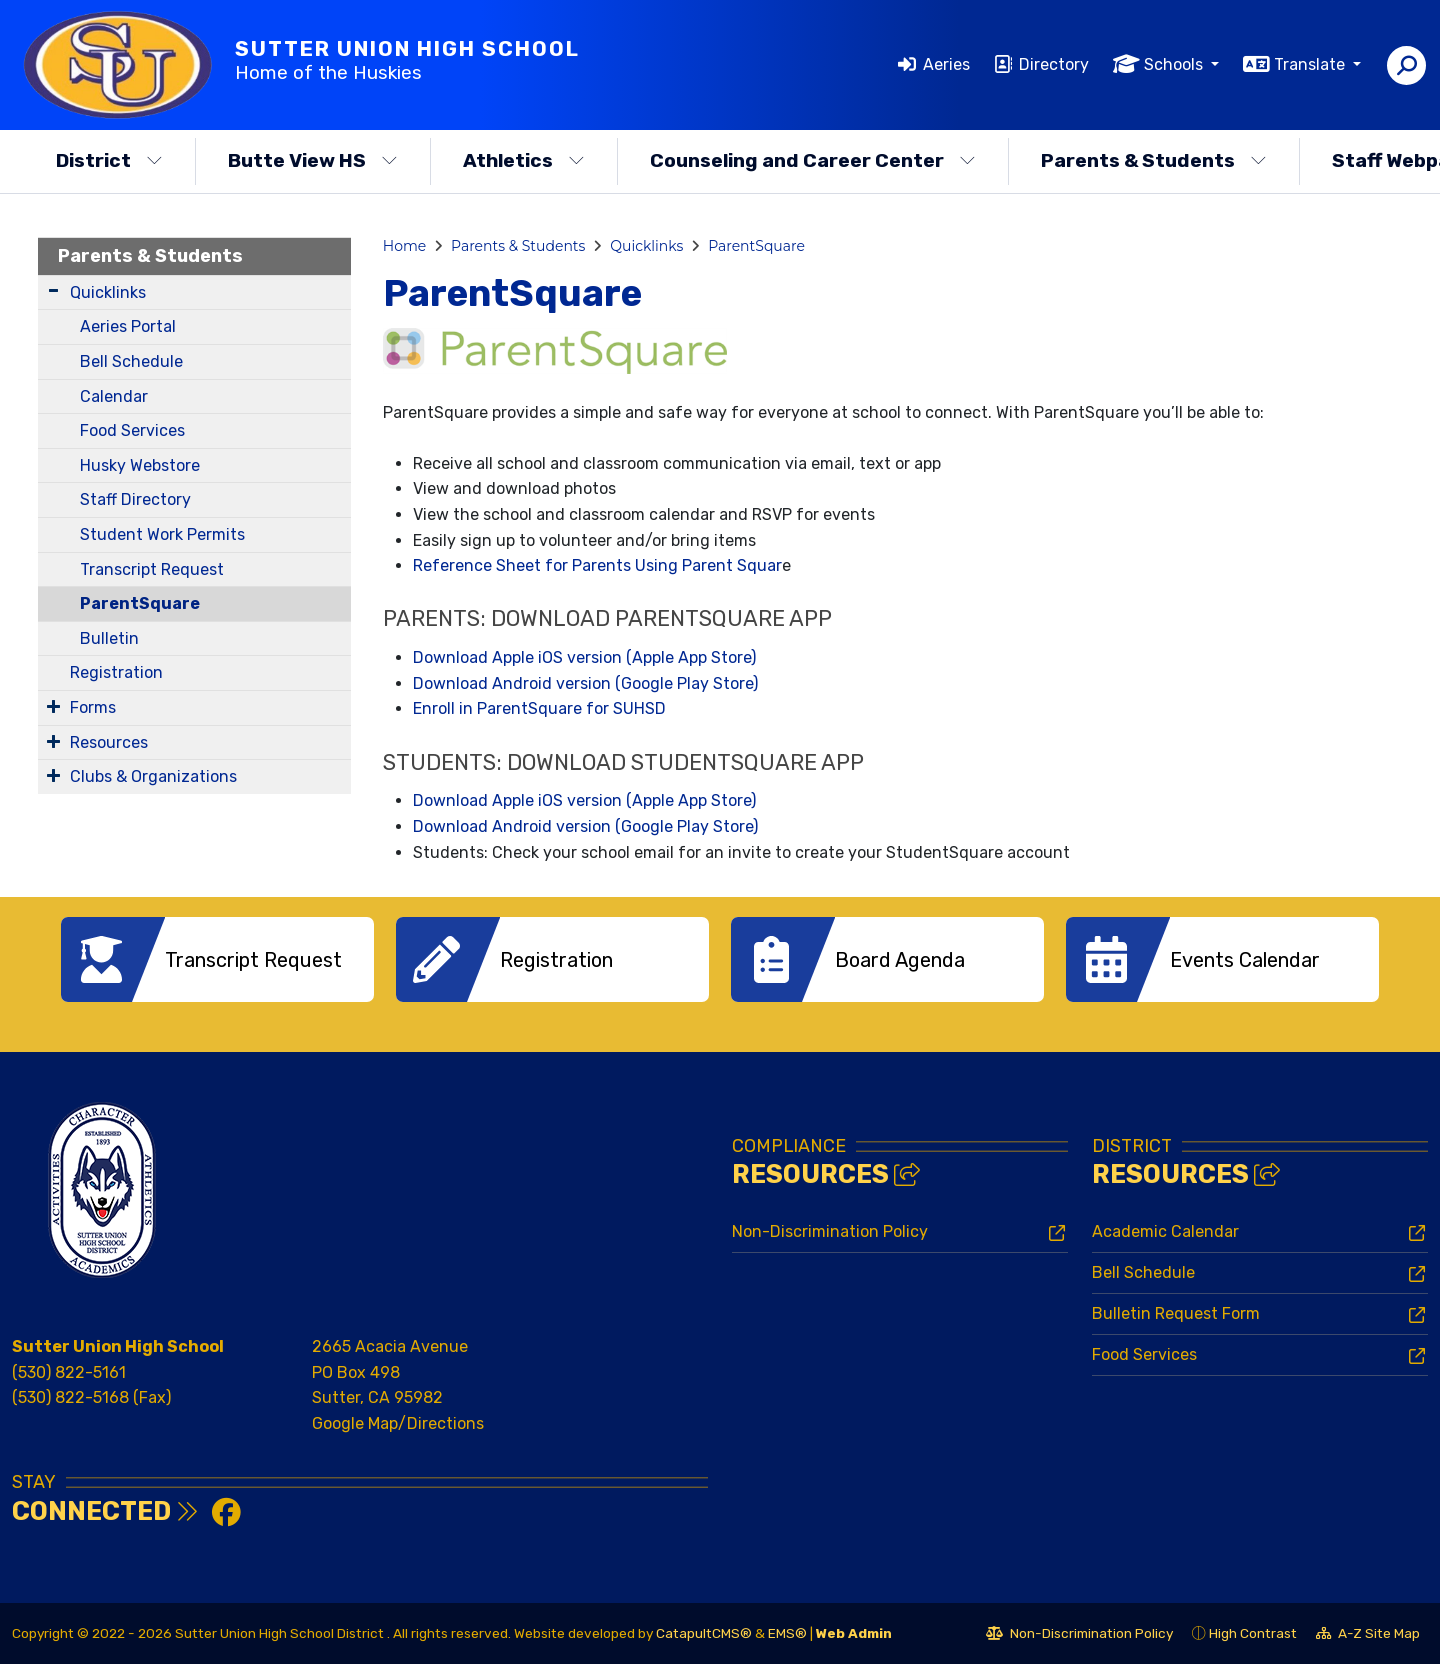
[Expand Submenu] (53, 290)
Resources (109, 742)
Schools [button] (1175, 64)
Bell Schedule (131, 361)
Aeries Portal (128, 326)
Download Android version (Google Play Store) (585, 683)
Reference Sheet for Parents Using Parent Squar (597, 565)
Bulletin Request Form (1176, 1313)
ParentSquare (140, 603)
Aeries (946, 64)
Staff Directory (135, 499)
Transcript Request (152, 569)
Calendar (114, 396)
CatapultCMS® (704, 1633)
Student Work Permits (162, 534)
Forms (93, 707)
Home (404, 246)
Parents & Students (1154, 160)
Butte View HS (313, 160)
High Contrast (1253, 1633)
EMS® (787, 1633)
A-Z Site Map (1368, 1636)
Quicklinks (108, 292)
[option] (217, 959)
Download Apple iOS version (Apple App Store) (584, 657)
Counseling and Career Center (813, 160)
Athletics (524, 160)
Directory (1054, 64)
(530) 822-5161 (69, 1372)
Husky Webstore (140, 465)
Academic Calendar (1165, 1231)
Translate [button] (1311, 64)
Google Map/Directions (398, 1423)
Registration (116, 672)
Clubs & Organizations (153, 776)
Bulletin (109, 638)
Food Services (132, 430)
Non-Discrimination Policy (830, 1231)
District (109, 160)
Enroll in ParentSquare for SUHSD (539, 708)
